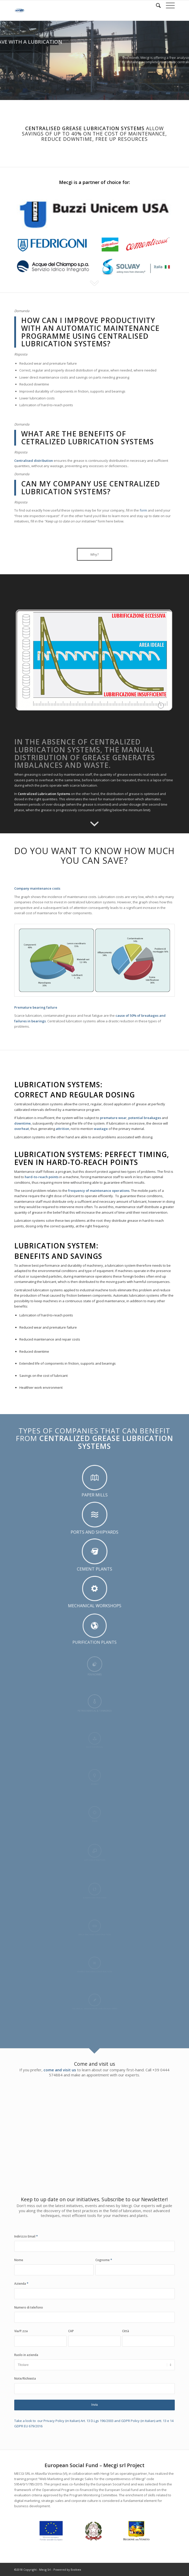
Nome (18, 2260)
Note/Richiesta (25, 2378)
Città (125, 2331)
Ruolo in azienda (26, 2355)
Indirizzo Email (26, 2236)
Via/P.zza (21, 2331)
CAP (71, 2331)
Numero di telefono (28, 2307)
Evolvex (76, 2569)
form (143, 510)
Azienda (21, 2283)
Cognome (103, 2260)
